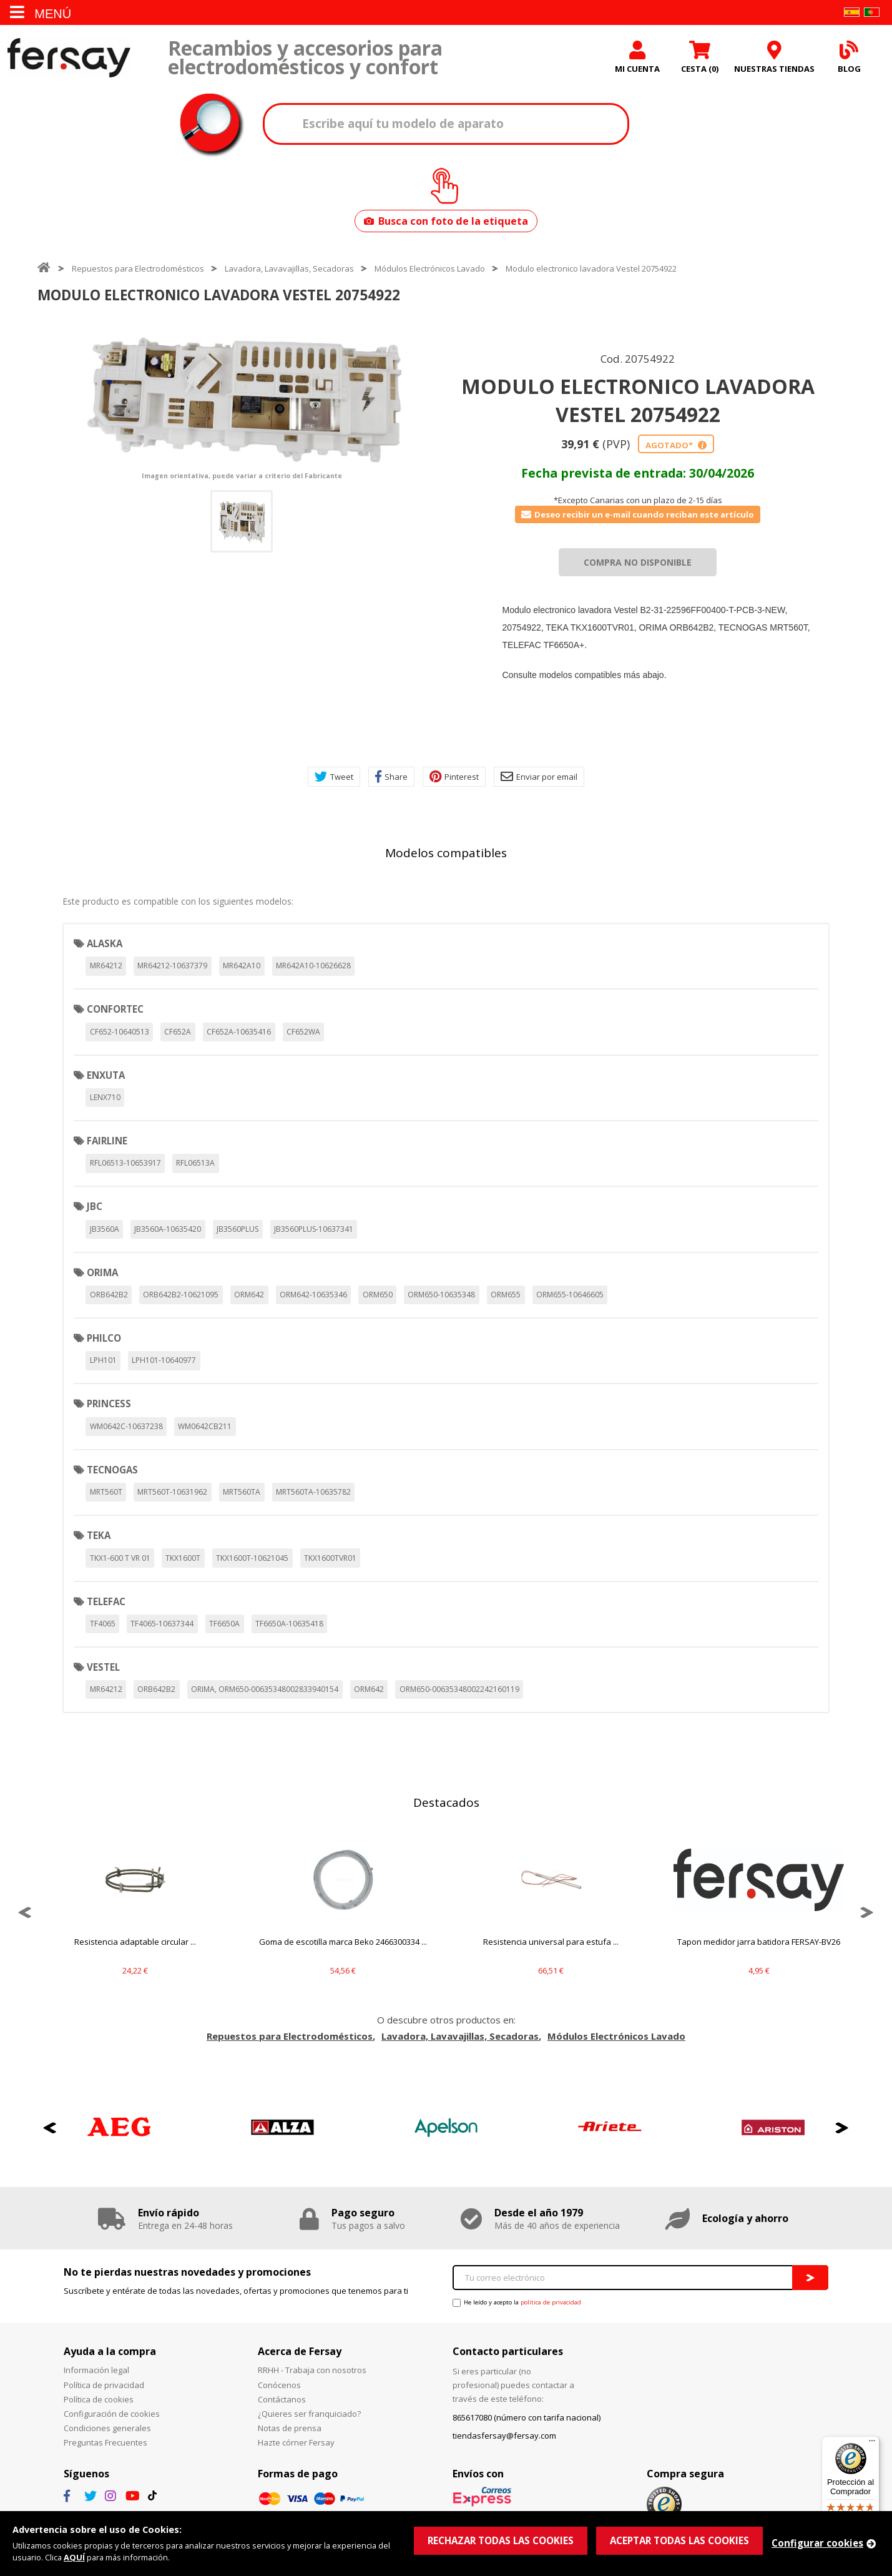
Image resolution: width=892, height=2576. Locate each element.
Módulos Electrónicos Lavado (430, 268)
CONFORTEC (115, 1009)
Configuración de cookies (112, 2413)
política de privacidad (551, 2302)
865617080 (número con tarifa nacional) (526, 2417)
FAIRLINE (107, 1140)
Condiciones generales (107, 2428)
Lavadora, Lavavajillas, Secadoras (289, 268)
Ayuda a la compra (110, 2351)
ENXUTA (106, 1075)
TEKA (98, 1535)
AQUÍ (74, 2557)
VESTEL (103, 1667)
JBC (94, 1206)
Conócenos (279, 2385)
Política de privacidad (104, 2385)
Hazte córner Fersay (296, 2442)
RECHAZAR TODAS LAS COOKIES (501, 2540)
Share (391, 776)
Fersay (68, 57)
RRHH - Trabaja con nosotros (312, 2370)
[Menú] (872, 2443)
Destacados (446, 1802)
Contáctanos (282, 2399)
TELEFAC (106, 1601)
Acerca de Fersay (299, 2351)
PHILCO (104, 1338)
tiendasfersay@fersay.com (504, 2435)
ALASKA (104, 943)
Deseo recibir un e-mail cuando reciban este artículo (637, 514)
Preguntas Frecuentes (105, 2442)
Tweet (334, 776)
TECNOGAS (112, 1469)
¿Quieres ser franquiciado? (309, 2413)
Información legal (96, 2370)
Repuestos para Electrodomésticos (138, 268)
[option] (241, 399)
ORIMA (102, 1272)
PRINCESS (109, 1403)
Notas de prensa (289, 2428)
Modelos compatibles (446, 853)
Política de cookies (99, 2399)
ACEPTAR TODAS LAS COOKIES (679, 2540)
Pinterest (454, 776)
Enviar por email (539, 776)
